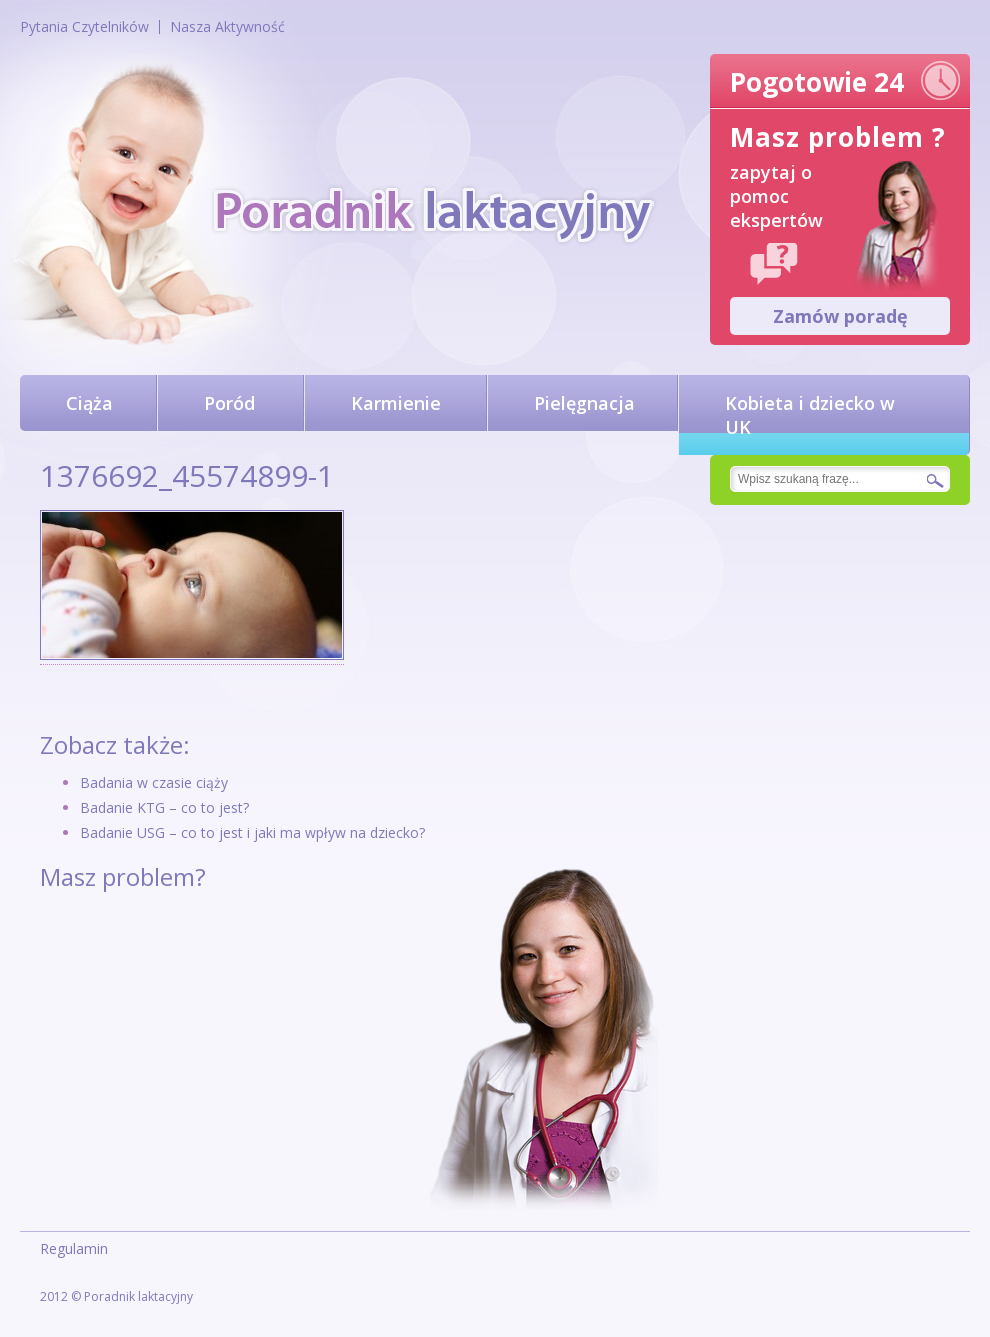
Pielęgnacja (584, 403)
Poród (229, 403)
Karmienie (396, 403)
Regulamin (74, 1248)
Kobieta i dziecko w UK (810, 415)
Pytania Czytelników (84, 26)
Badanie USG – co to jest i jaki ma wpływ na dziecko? (252, 832)
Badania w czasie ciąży (154, 782)
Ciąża (89, 403)
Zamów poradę (840, 316)
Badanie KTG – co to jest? (164, 807)
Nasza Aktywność (227, 26)
